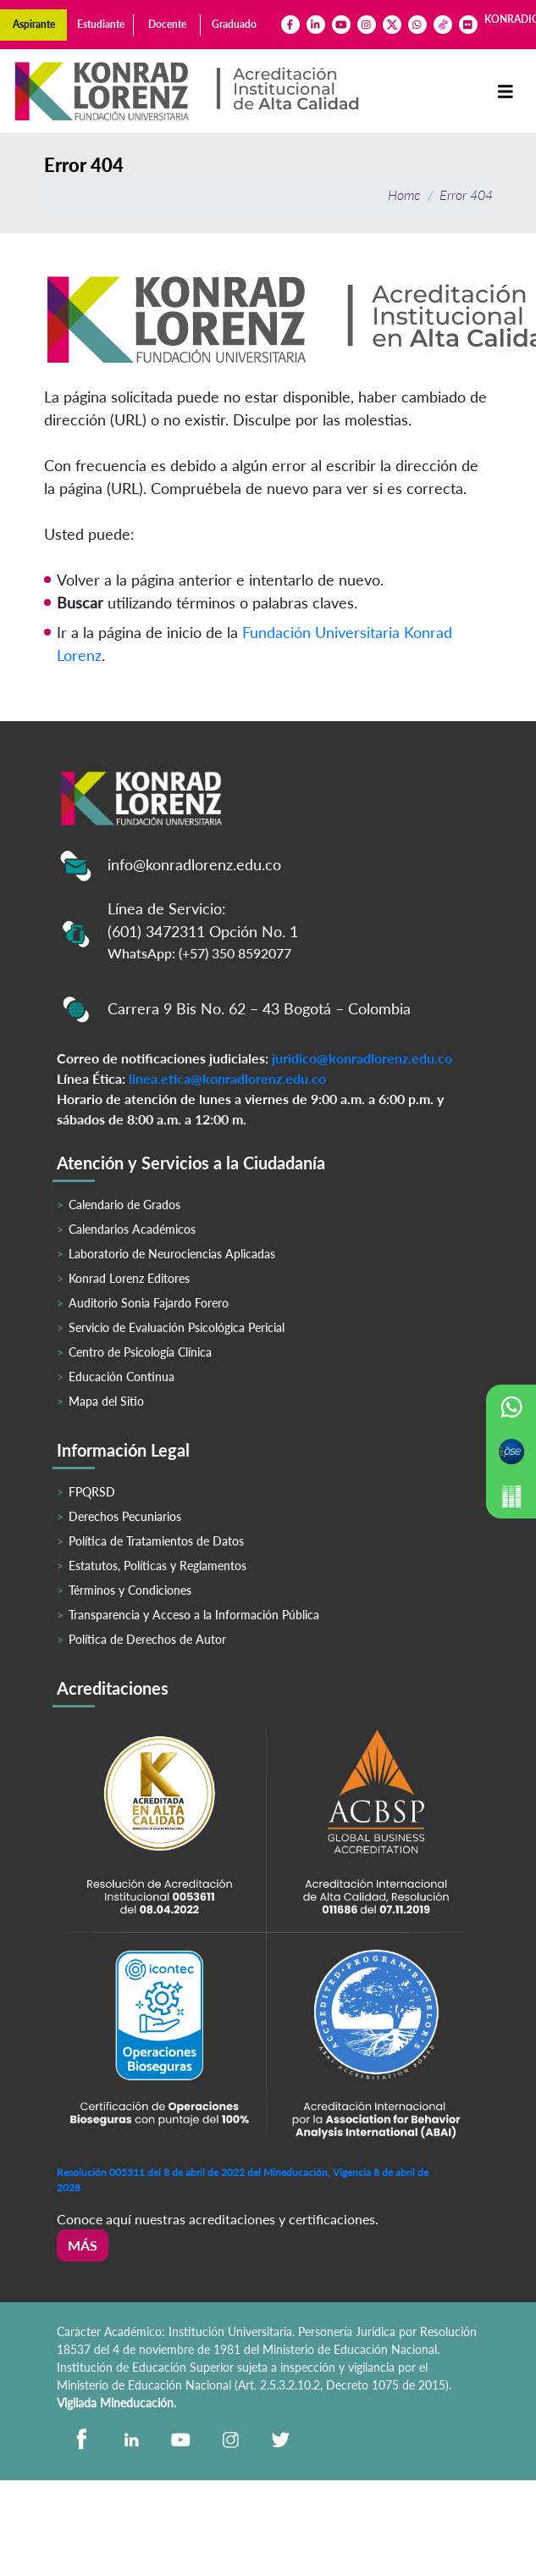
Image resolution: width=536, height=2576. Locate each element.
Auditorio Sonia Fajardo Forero (149, 1303)
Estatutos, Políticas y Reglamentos (157, 1565)
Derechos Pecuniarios (125, 1516)
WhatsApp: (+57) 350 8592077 (199, 953)
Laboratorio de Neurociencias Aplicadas (172, 1253)
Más (82, 2245)
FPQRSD (92, 1492)
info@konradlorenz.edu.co (194, 864)
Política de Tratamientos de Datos (156, 1541)
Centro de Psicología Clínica (140, 1352)
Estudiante (100, 24)
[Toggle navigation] (505, 91)
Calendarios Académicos (132, 1229)
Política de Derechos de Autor (147, 1639)
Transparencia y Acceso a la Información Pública (194, 1614)
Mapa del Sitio (106, 1401)
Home (404, 194)
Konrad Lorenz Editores (129, 1278)
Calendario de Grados (124, 1204)
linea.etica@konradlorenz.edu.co (227, 1078)
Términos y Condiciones (130, 1590)
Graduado (234, 24)
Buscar (80, 602)
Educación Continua (121, 1376)
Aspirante (34, 24)
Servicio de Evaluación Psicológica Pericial (177, 1327)
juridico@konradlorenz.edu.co (362, 1058)
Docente (167, 24)
